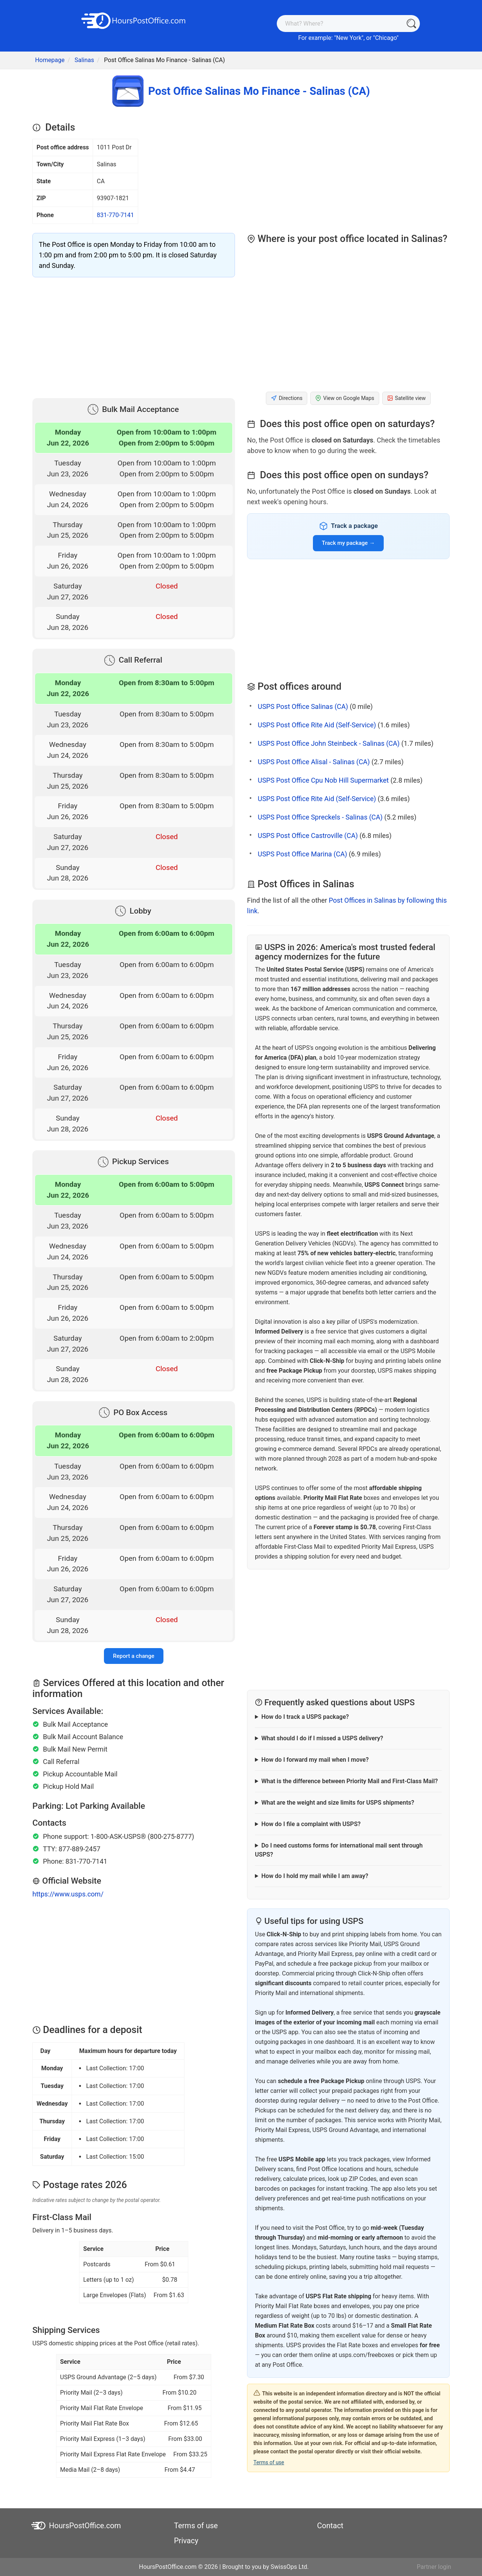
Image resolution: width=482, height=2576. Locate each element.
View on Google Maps (344, 398)
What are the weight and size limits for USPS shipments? (337, 1802)
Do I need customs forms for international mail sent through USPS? (339, 1850)
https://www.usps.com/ (68, 1894)
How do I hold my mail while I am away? (314, 1876)
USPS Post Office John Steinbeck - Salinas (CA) (329, 743)
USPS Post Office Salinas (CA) (303, 706)
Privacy (186, 2540)
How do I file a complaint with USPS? (311, 1824)
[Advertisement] (133, 336)
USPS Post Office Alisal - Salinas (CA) (314, 762)
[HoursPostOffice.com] (133, 20)
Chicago (386, 37)
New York (349, 37)
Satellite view (406, 398)
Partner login (434, 2566)
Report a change (133, 1656)
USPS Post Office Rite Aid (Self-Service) (317, 725)
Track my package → (348, 543)
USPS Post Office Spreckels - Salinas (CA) (320, 817)
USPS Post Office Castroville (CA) (308, 835)
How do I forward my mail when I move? (315, 1759)
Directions (286, 398)
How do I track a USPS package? (305, 1716)
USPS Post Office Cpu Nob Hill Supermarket (323, 780)
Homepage (49, 60)
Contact (330, 2525)
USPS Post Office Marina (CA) (302, 854)
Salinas (84, 60)
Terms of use (268, 2462)
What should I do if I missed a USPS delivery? (322, 1738)
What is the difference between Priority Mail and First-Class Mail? (349, 1781)
